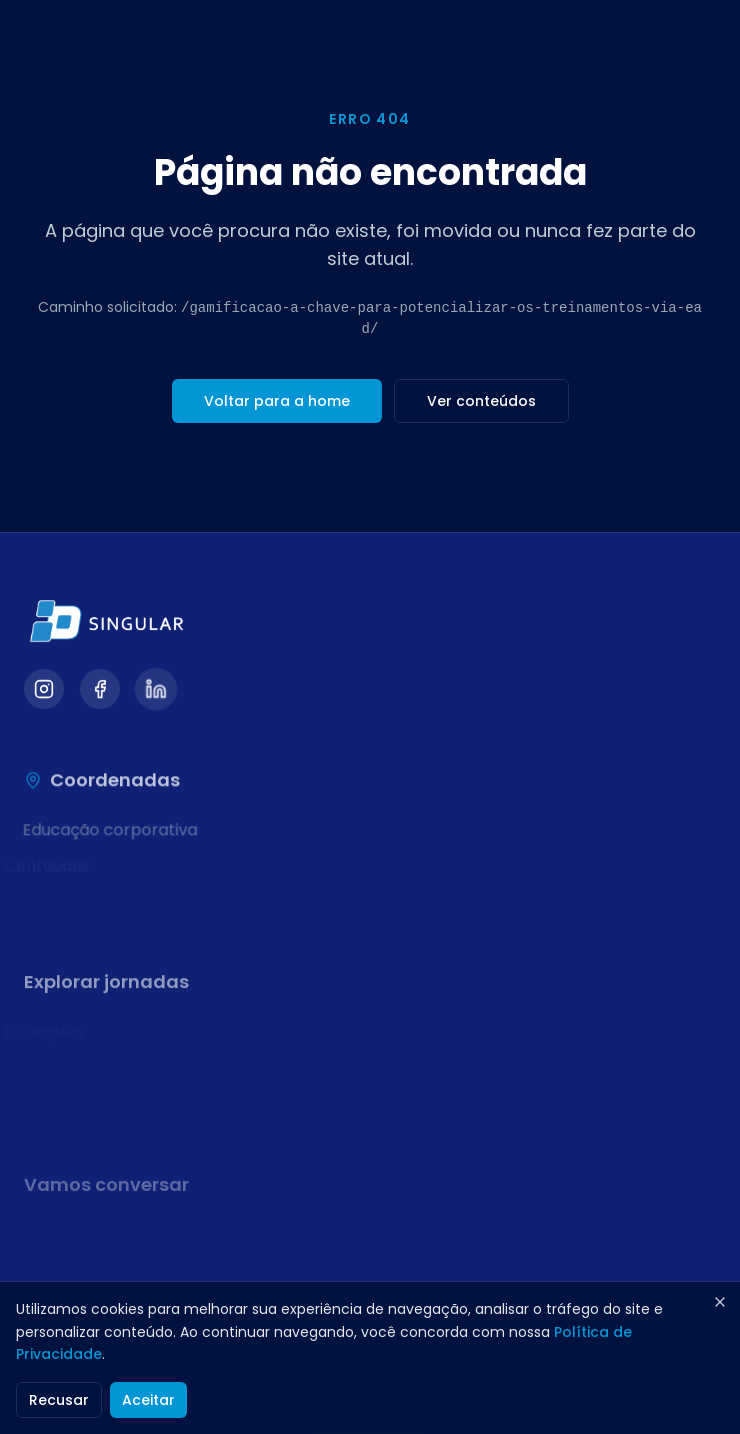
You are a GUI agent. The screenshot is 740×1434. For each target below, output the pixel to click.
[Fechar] (720, 1302)
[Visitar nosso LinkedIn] (156, 690)
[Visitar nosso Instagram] (44, 691)
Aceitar (148, 1400)
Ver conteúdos (481, 401)
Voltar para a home (277, 401)
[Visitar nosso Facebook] (100, 690)
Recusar (59, 1400)
